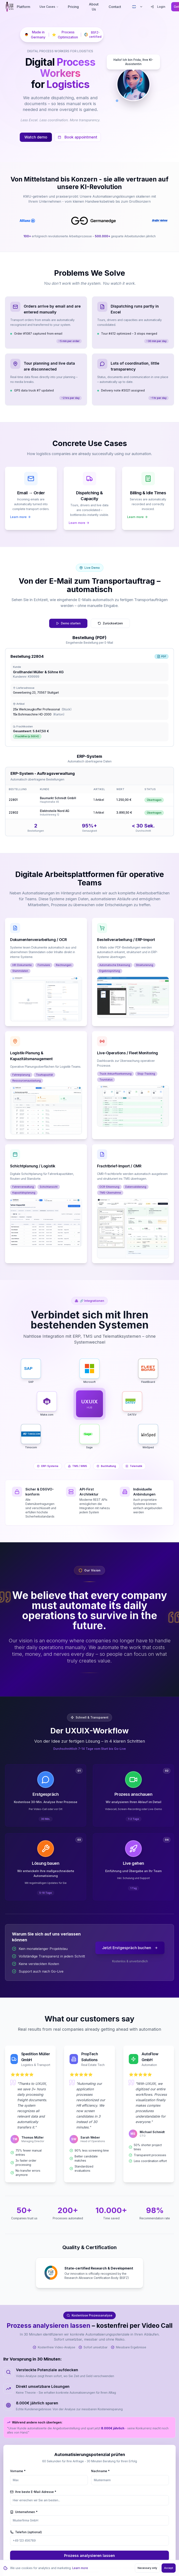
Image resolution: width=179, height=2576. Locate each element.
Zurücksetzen (110, 623)
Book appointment (77, 137)
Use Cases (49, 6)
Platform (23, 7)
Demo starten (68, 623)
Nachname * (100, 2471)
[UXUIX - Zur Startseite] (9, 7)
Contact (115, 7)
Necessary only (147, 2571)
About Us (94, 6)
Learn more (80, 2571)
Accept (168, 2571)
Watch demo (35, 137)
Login (157, 6)
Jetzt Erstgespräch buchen (130, 1948)
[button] (46, 999)
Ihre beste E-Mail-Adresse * (33, 2492)
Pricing (73, 7)
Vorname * (18, 2471)
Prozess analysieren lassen (89, 2555)
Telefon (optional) (26, 2532)
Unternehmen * (24, 2512)
